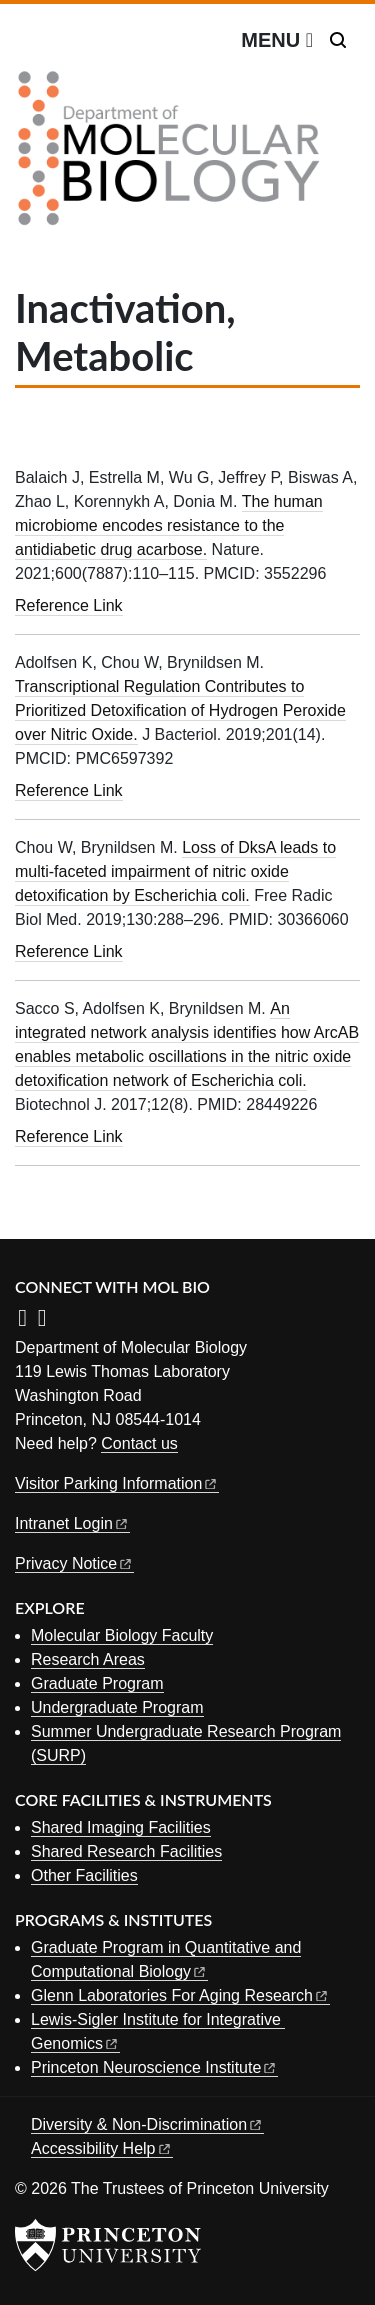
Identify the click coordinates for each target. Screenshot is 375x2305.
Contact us (139, 1443)
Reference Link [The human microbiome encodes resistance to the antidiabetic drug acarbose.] (69, 605)
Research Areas (88, 1659)
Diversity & (147, 2124)
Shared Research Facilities (126, 1851)
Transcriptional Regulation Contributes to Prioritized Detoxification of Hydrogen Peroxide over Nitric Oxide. (180, 710)
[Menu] (277, 40)
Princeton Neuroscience (154, 2067)
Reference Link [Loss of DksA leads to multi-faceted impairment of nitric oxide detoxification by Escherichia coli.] (69, 951)
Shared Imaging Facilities (121, 1827)
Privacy (74, 1563)
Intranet (72, 1523)
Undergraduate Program (117, 1707)
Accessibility (102, 2148)
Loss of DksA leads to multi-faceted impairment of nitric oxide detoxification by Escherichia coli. (175, 871)
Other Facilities (84, 1875)
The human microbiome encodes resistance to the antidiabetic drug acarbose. (169, 525)
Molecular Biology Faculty (122, 1635)
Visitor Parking (117, 1483)
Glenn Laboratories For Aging (180, 1995)
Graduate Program (97, 1683)
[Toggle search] (338, 40)
